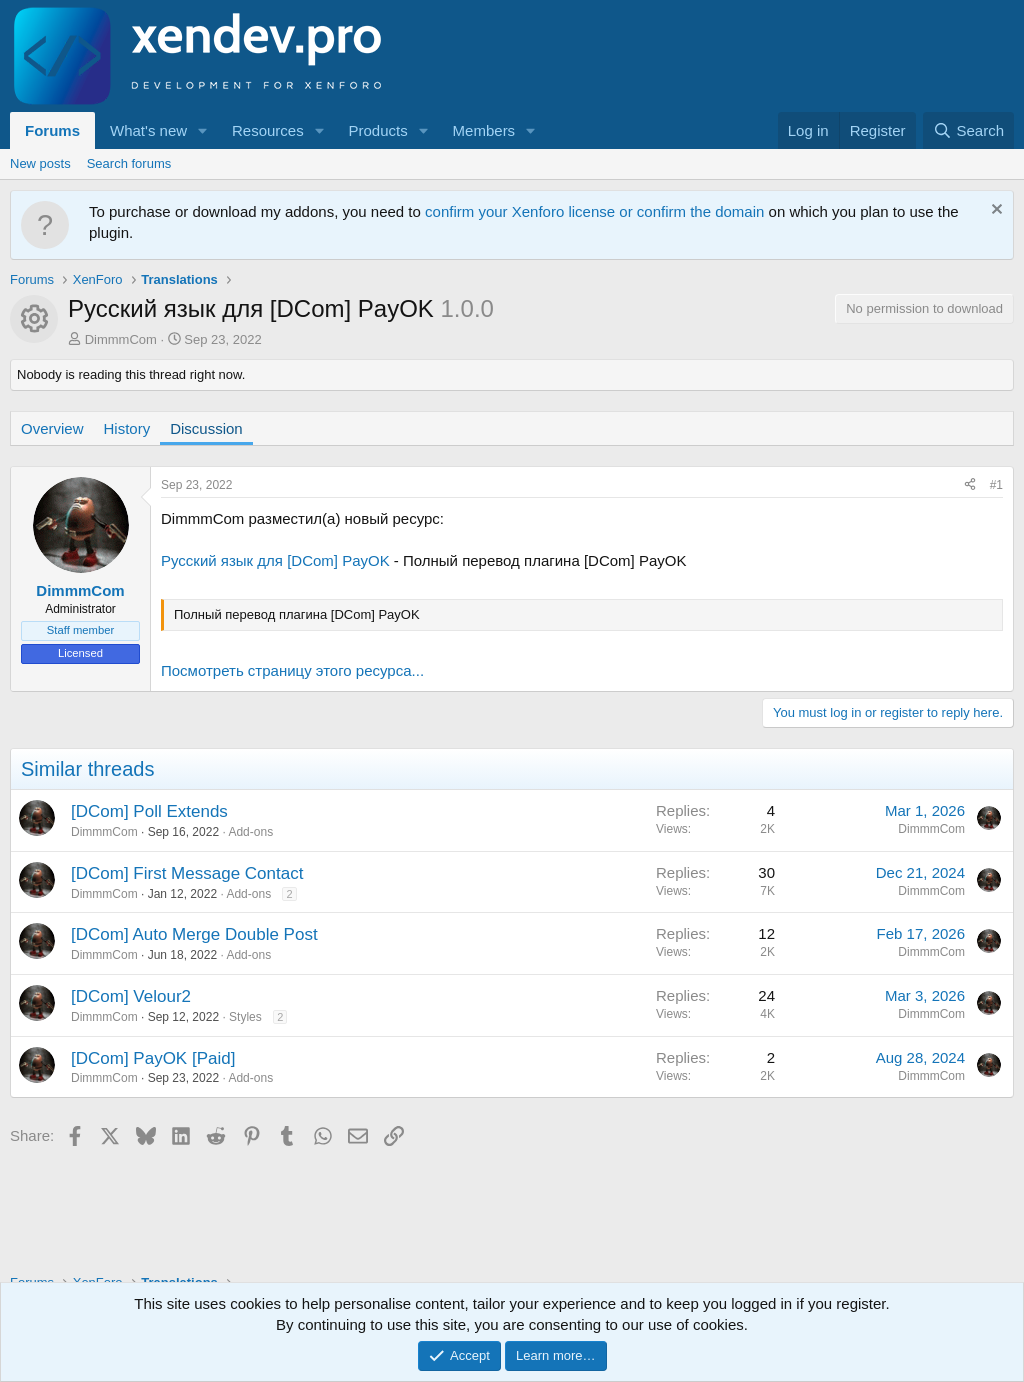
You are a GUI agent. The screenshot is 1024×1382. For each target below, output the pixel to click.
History (127, 428)
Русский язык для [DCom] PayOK (275, 560)
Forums (52, 130)
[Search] (968, 130)
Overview (52, 428)
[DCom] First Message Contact (187, 873)
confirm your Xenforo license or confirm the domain (594, 211)
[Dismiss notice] (994, 211)
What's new (148, 130)
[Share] (970, 485)
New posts (40, 163)
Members (484, 130)
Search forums (129, 163)
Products (378, 130)
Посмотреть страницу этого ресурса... (292, 670)
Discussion (206, 428)
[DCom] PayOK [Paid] (153, 1058)
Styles (245, 1017)
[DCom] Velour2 (131, 996)
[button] (203, 130)
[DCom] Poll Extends (149, 811)
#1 (996, 485)
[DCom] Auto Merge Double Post (194, 934)
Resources (268, 130)
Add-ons (250, 832)
